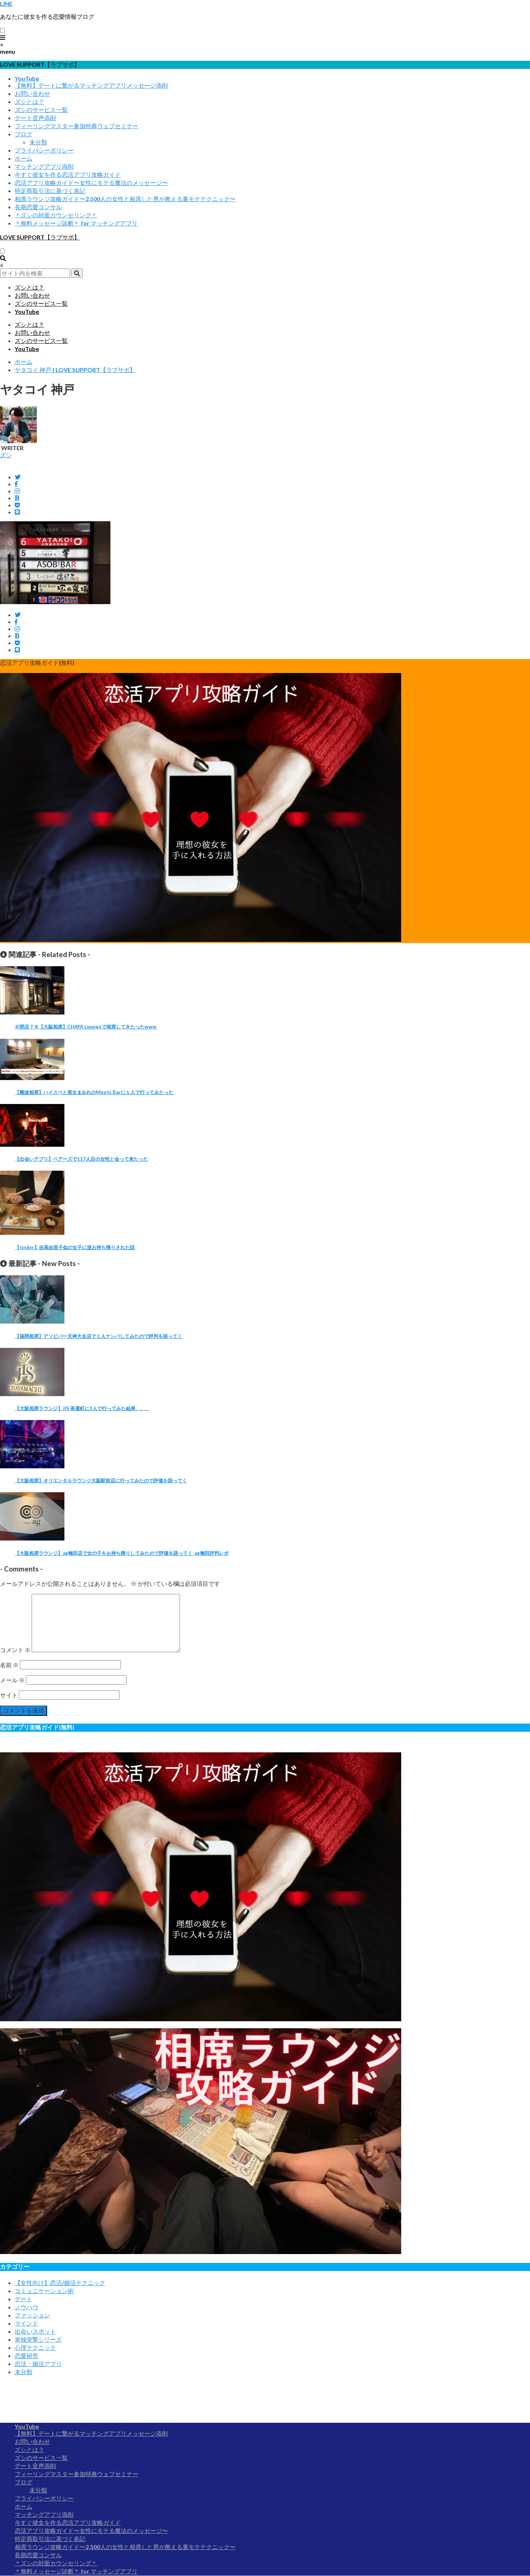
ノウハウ (26, 2306)
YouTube (27, 78)
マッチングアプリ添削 (44, 166)
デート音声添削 (35, 117)
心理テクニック (35, 2347)
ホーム (23, 158)
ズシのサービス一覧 (41, 109)
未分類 (38, 142)
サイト (9, 1695)
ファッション (32, 2315)
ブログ (23, 133)
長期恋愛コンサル (38, 206)
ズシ (6, 454)
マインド (26, 2323)
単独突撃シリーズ (38, 2339)
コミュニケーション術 (44, 2290)
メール (12, 1679)
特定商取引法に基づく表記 (50, 190)
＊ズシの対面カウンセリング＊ (56, 214)
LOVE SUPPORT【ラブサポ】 (40, 237)
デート (23, 2298)
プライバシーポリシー (44, 150)
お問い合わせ (32, 93)
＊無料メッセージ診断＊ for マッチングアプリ (76, 223)
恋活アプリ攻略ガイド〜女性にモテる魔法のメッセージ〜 (91, 182)
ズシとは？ (29, 101)
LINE (6, 3)
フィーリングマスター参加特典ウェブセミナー (76, 125)
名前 (9, 1664)
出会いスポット (35, 2331)
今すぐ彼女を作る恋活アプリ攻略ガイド (68, 174)
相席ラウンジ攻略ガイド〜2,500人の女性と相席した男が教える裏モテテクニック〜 (125, 198)
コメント (15, 1649)
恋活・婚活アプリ (38, 2363)
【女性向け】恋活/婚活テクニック (60, 2282)
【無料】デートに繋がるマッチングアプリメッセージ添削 (91, 85)
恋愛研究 (26, 2355)
